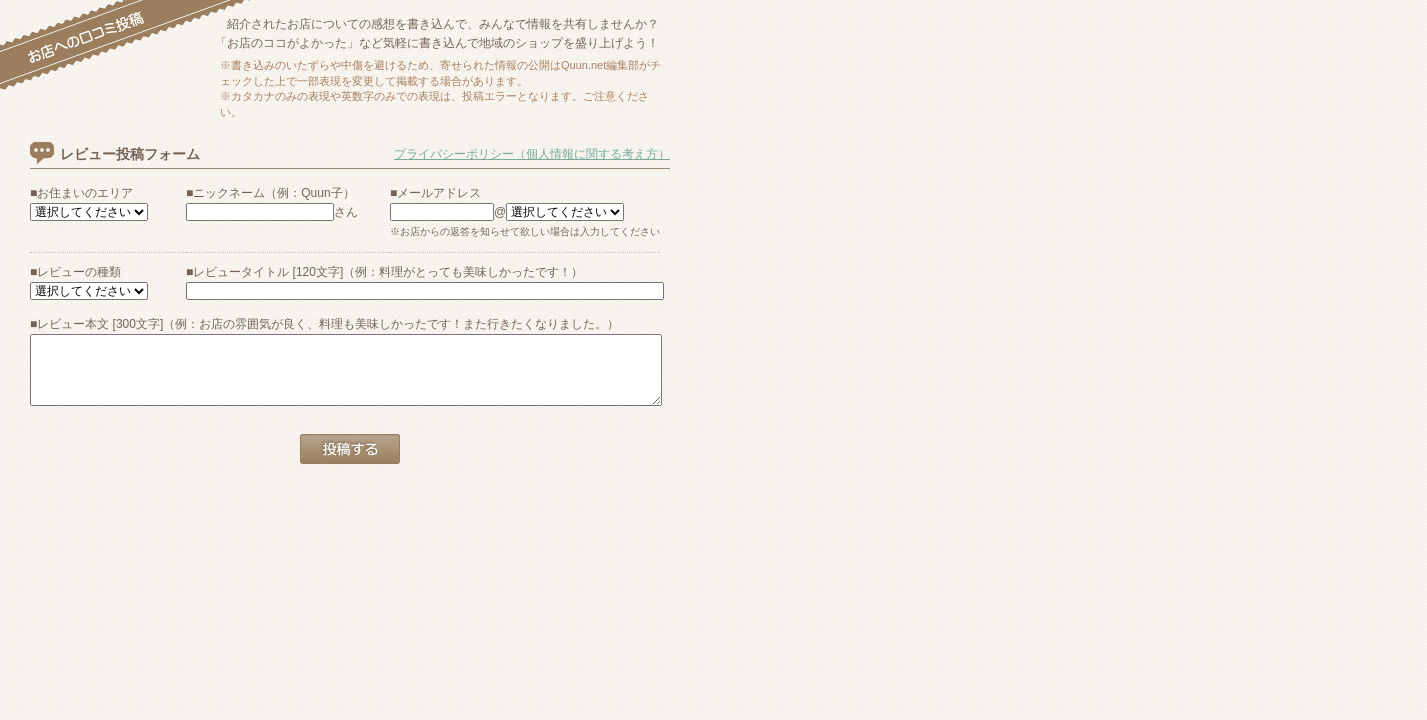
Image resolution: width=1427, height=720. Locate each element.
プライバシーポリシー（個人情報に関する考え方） (532, 154)
